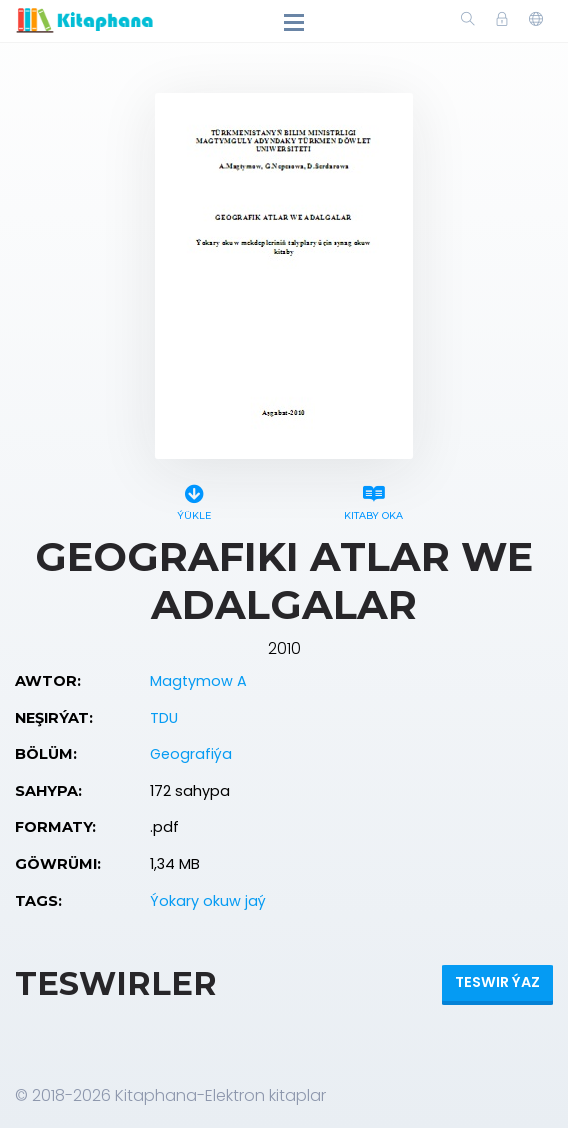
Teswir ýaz (497, 982)
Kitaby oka (373, 499)
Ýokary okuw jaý (208, 901)
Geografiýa (191, 754)
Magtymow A (198, 681)
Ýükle (194, 499)
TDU (164, 718)
